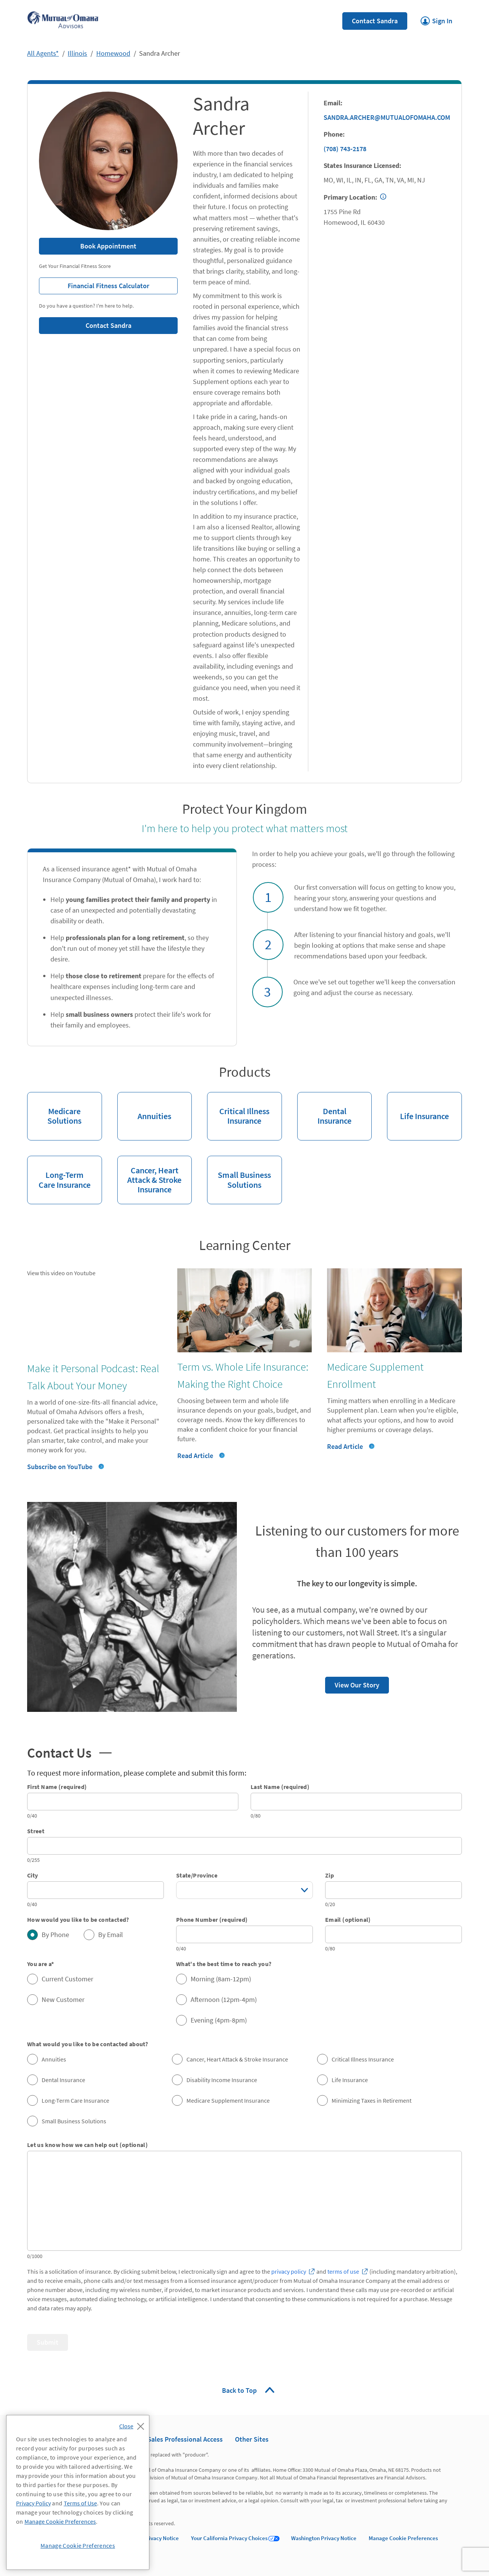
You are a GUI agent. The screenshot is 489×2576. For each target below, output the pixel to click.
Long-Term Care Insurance (59, 1173)
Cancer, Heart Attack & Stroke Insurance (149, 1175)
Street (35, 1831)
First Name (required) (57, 1786)
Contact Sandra (375, 20)
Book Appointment (108, 246)
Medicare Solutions (54, 1109)
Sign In (436, 18)
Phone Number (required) (212, 1919)
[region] (77, 2492)
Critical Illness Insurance (238, 1109)
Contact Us (69, 1751)
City (32, 1875)
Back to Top (240, 2390)
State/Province (196, 1875)
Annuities (144, 1106)
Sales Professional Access (185, 2439)
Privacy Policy (33, 2503)
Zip (329, 1875)
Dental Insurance (324, 1109)
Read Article (195, 1455)
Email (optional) (348, 1919)
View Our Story (352, 1683)
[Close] (133, 2424)
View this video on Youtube (61, 1273)
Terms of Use (80, 2503)
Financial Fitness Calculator (94, 283)
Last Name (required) (280, 1786)
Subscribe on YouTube (59, 1466)
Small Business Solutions (239, 1173)
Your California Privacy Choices (229, 2538)
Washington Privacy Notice (323, 2538)
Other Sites (252, 2439)
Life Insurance (418, 1106)
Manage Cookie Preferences (403, 2538)
